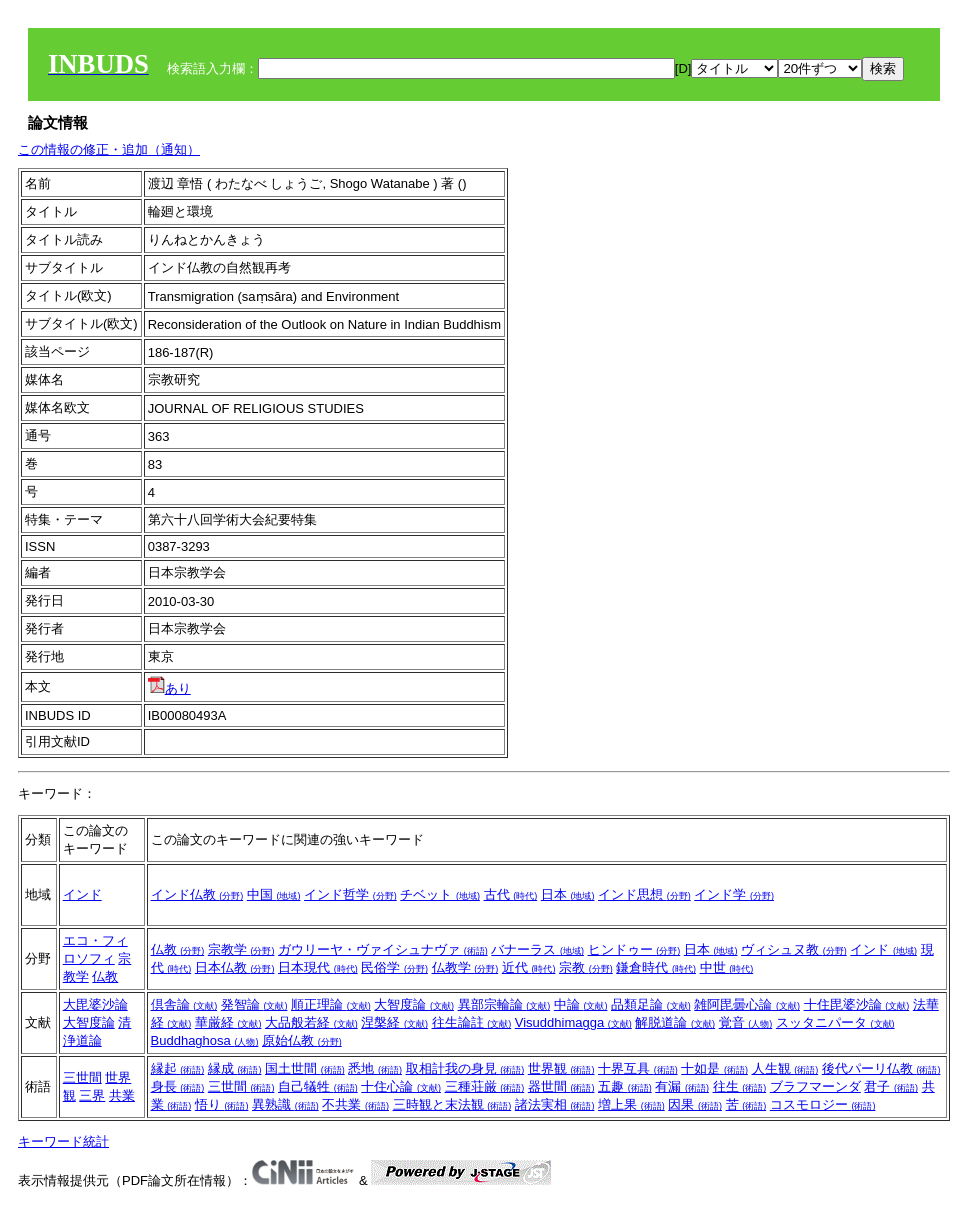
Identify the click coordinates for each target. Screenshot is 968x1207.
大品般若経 (311, 1022)
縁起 (178, 1068)
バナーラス (537, 949)
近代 (529, 967)
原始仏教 (302, 1040)
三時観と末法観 (452, 1104)
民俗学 (394, 967)
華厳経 (228, 1022)
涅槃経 (394, 1022)
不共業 (355, 1104)
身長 (178, 1086)
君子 (891, 1086)
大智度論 (89, 1022)
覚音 (746, 1022)
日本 (568, 894)
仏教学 (465, 967)
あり (169, 688)
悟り (222, 1104)
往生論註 (472, 1022)
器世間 (561, 1086)
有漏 (682, 1086)
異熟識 (285, 1104)
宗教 (586, 967)
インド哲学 (350, 894)
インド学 (734, 894)
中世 (727, 967)
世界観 (561, 1068)
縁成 (235, 1068)
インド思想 (644, 894)
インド (82, 894)
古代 (511, 894)
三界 (92, 1095)
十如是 (714, 1068)
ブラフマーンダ (815, 1086)
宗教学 (241, 949)
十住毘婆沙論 (857, 1004)
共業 (122, 1095)
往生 (740, 1086)
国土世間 (305, 1068)
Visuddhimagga (573, 1022)
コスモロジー (823, 1104)
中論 (581, 1004)
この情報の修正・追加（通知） (109, 149)
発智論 (254, 1004)
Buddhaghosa (205, 1040)
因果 (695, 1104)
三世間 (82, 1077)
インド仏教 (197, 894)
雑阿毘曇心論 (747, 1004)
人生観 (785, 1068)
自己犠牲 (318, 1086)
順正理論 (331, 1004)
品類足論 (651, 1004)
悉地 (375, 1068)
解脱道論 (675, 1022)
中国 (274, 894)
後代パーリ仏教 (881, 1068)
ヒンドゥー (634, 949)
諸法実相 (555, 1104)
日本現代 (318, 967)
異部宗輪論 (504, 1004)
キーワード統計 (63, 1141)
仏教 (105, 976)
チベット (440, 894)
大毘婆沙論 (95, 1004)
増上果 (631, 1104)
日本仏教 (235, 967)
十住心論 (401, 1086)
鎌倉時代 (656, 967)
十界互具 (638, 1068)
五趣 (625, 1086)
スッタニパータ (835, 1022)
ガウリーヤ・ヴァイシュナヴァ (383, 949)
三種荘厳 (485, 1086)
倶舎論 (184, 1004)
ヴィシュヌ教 (794, 949)
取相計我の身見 (465, 1068)
